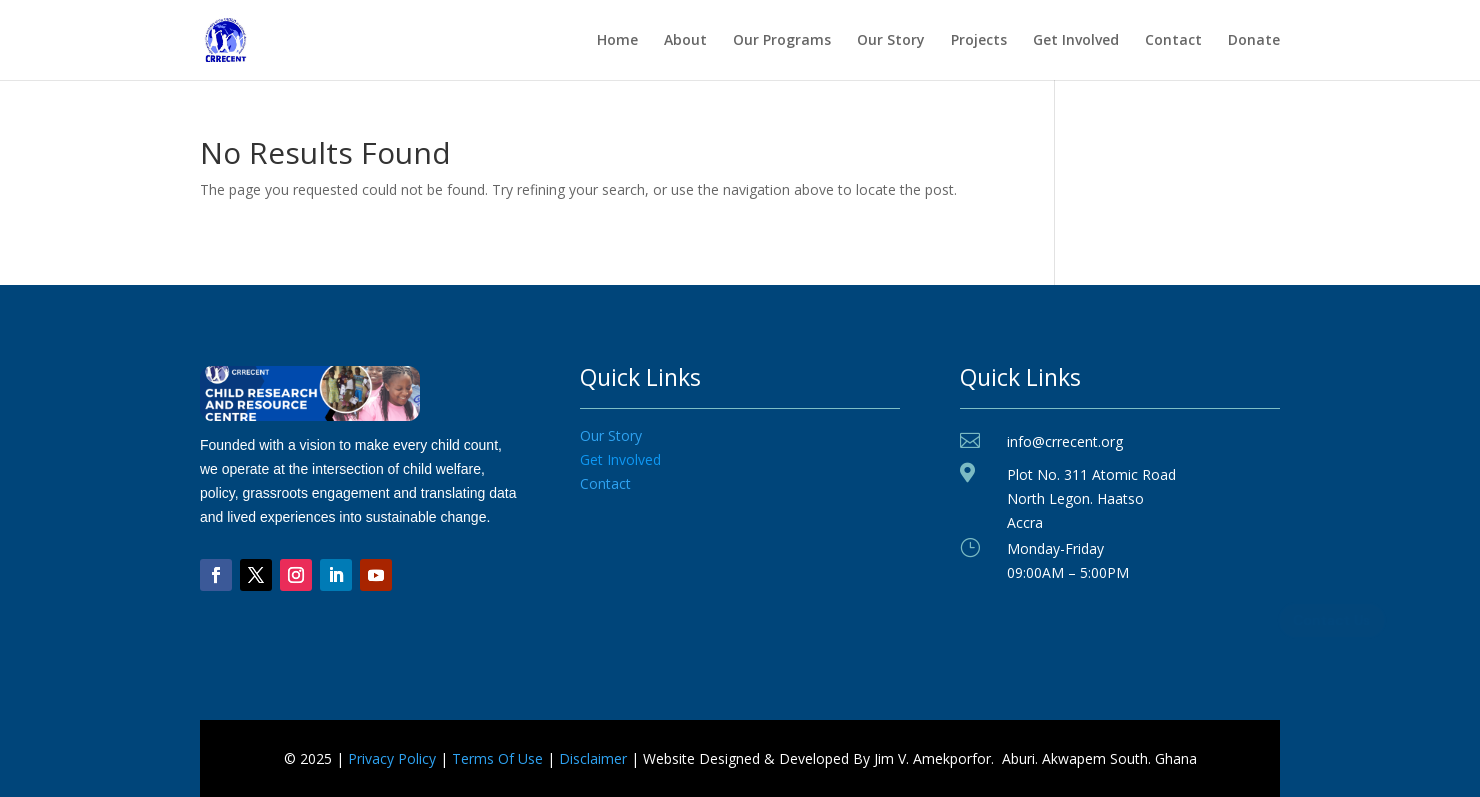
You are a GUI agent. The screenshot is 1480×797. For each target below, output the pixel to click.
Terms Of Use (497, 758)
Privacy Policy (392, 758)
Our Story (891, 41)
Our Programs (782, 41)
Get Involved (1076, 41)
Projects (979, 41)
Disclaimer (593, 758)
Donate (1254, 41)
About (685, 41)
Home (617, 41)
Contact (1173, 41)
